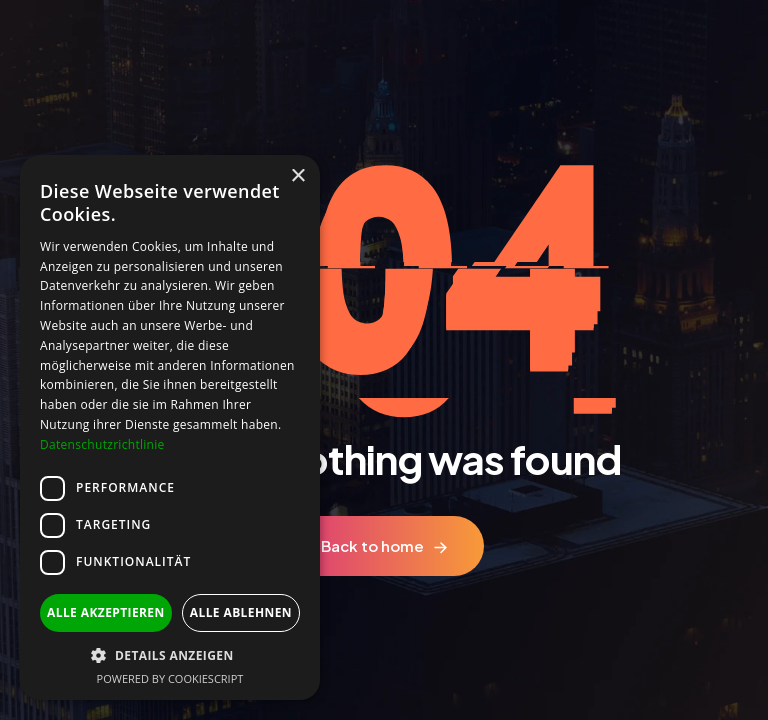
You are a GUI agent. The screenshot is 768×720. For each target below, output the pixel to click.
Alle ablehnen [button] (241, 612)
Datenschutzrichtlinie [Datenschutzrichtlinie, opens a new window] (102, 444)
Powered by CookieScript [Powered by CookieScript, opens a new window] (170, 678)
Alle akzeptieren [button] (106, 612)
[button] (170, 655)
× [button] (297, 176)
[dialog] (170, 427)
